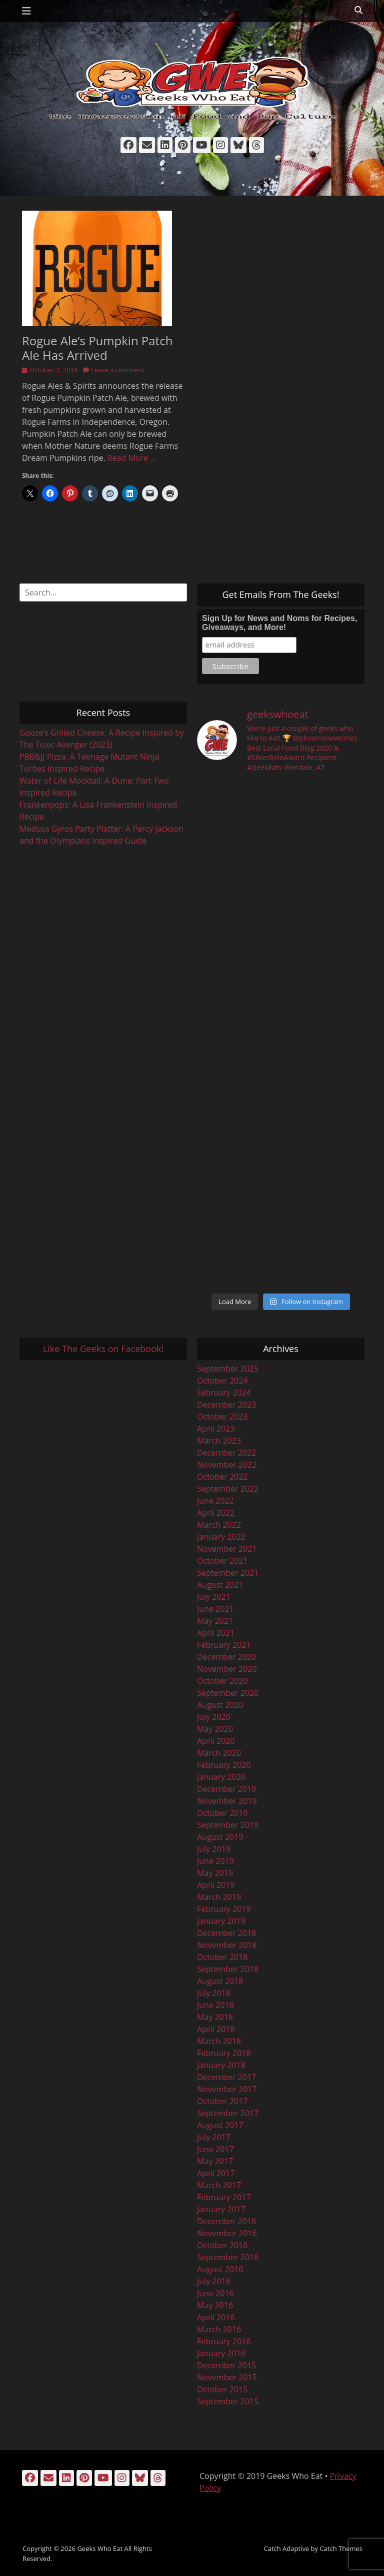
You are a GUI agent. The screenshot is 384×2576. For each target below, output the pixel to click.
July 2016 (213, 2281)
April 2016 (215, 2317)
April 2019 (215, 1884)
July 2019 (213, 1848)
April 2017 (215, 2173)
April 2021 (215, 1632)
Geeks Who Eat (99, 2548)
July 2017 (213, 2137)
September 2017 (227, 2113)
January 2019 (221, 1920)
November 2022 (227, 1464)
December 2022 (226, 1452)
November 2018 (227, 1945)
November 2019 (227, 1800)
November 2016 (227, 2233)
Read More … (132, 457)
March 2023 (219, 1440)
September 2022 (227, 1488)
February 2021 (224, 1644)
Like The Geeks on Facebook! (103, 1349)
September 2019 (227, 1824)
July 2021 (213, 1596)
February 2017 (224, 2197)
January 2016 (221, 2353)
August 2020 (220, 1704)
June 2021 (215, 1608)
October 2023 (222, 1416)
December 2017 (226, 2077)
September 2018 (227, 1969)
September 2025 (227, 1368)
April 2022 (215, 1512)
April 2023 (215, 1428)
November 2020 (227, 1668)
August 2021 (220, 1584)
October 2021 (222, 1560)
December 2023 (226, 1404)
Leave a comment (117, 369)
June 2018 (215, 2005)
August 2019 (220, 1836)
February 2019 (224, 1908)
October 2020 (222, 1680)
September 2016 (227, 2257)
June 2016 (215, 2293)
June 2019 (215, 1860)
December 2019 (226, 1788)
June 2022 (215, 1500)
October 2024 (222, 1380)
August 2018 (220, 1981)
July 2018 (213, 1993)
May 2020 (215, 1728)
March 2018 (219, 2041)
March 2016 (219, 2329)
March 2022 (219, 1524)
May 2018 (215, 2017)
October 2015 (222, 2389)
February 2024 (224, 1392)
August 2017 (220, 2125)
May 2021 (215, 1620)
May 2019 (215, 1872)
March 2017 (219, 2185)
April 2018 (215, 2029)
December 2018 (226, 1933)
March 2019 (219, 1896)
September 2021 (227, 1572)
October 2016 (222, 2245)
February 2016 (224, 2341)
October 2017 (222, 2101)
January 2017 (221, 2209)
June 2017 (215, 2149)
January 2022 (221, 1536)
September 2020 (227, 1692)
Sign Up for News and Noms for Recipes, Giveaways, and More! (279, 622)
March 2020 (219, 1752)
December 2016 (226, 2221)
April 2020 (215, 1740)
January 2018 (221, 2065)
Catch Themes (341, 2548)
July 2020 (213, 1716)
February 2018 (224, 2053)
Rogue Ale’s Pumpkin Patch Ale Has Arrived (97, 347)
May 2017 (215, 2161)
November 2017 (227, 2089)
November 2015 (227, 2377)
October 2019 (222, 1812)
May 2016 (215, 2305)
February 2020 (224, 1764)
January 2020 (221, 1776)
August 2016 (220, 2269)
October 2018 (222, 1957)
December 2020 (226, 1656)
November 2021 (227, 1548)
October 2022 (222, 1476)
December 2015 (226, 2365)
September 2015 (227, 2401)
